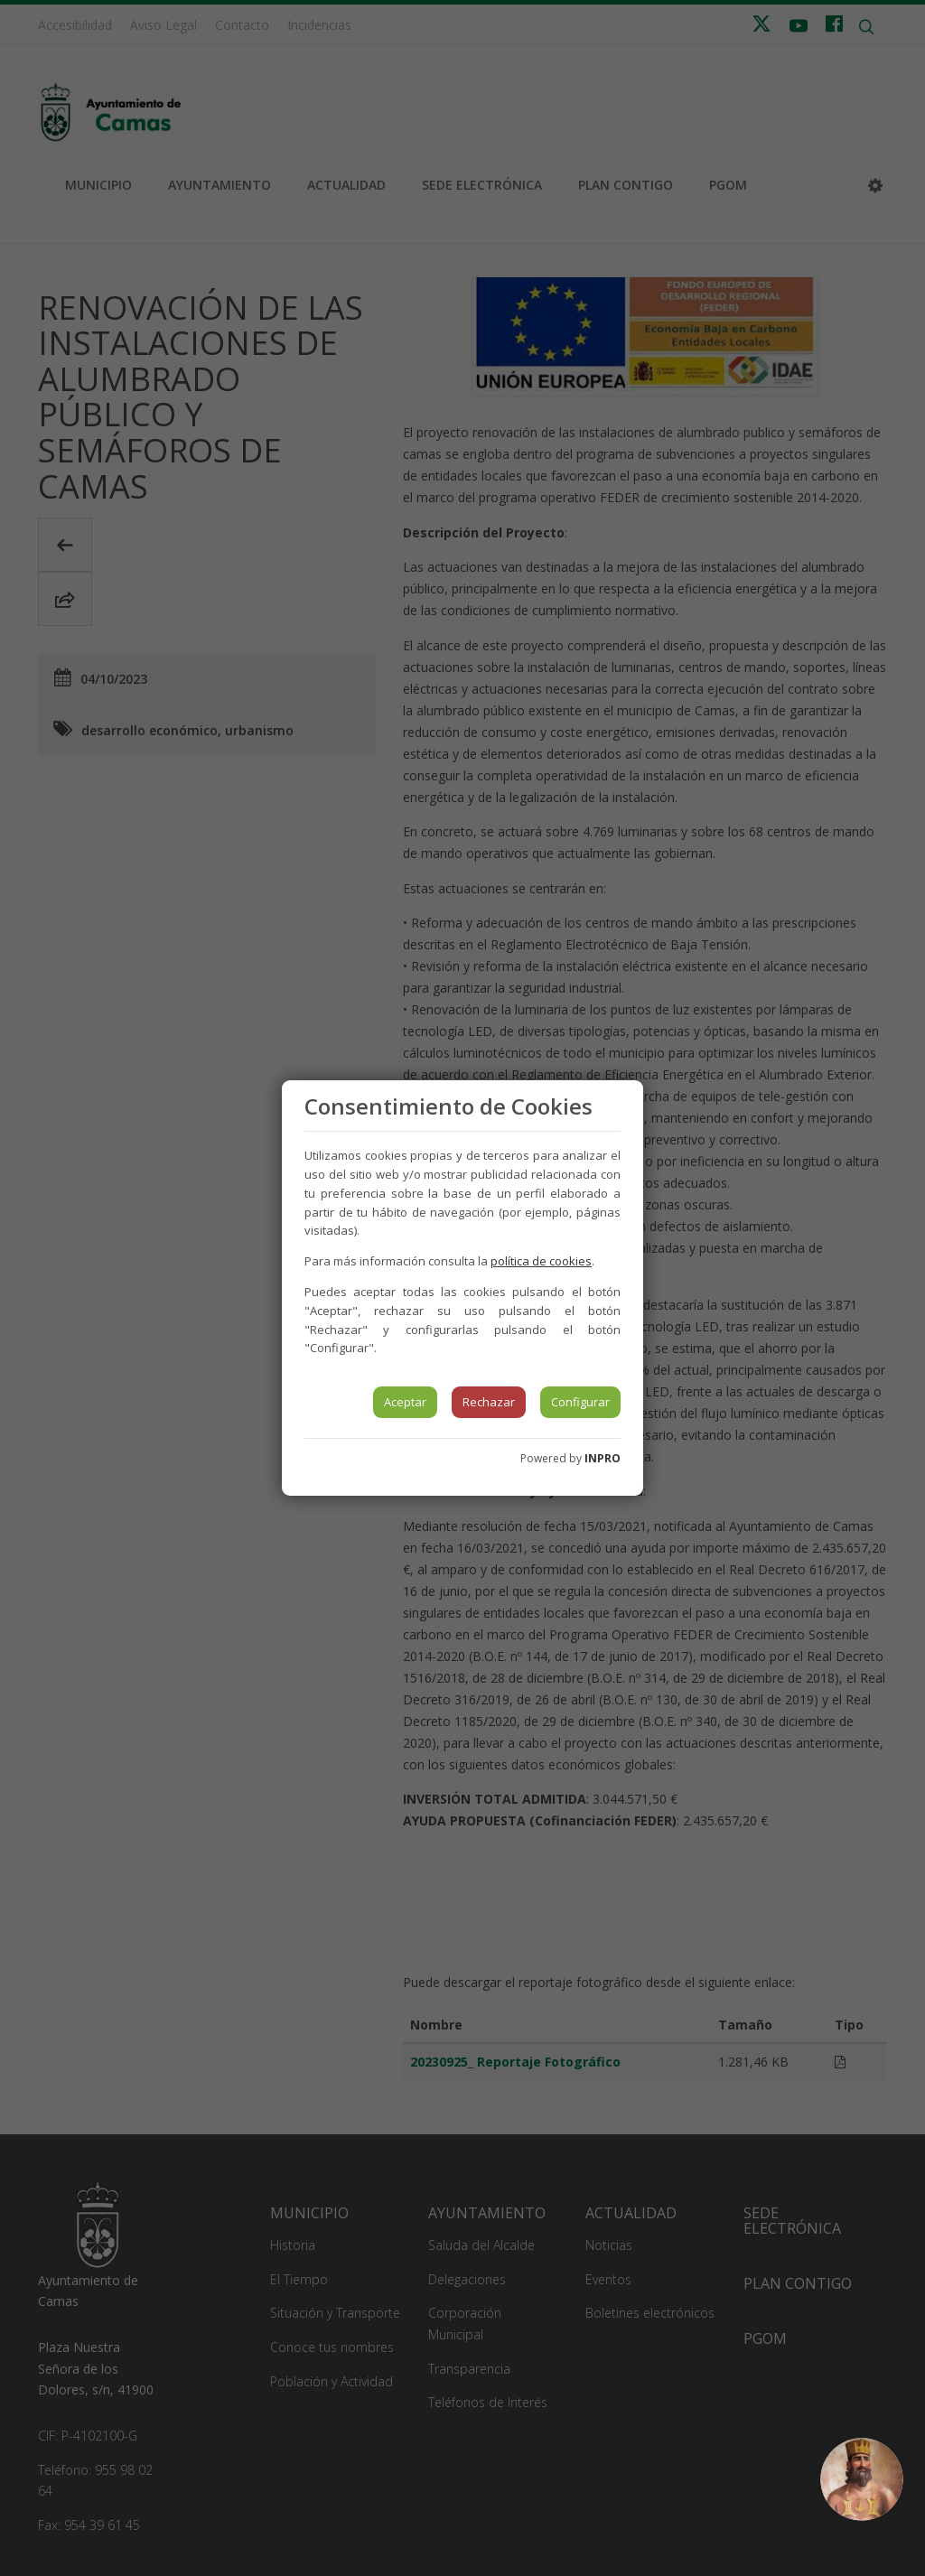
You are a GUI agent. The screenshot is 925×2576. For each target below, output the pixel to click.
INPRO (602, 1458)
